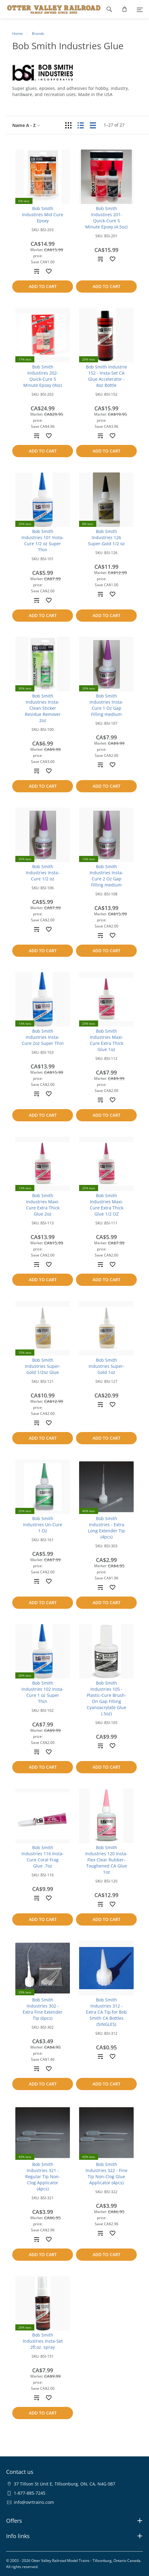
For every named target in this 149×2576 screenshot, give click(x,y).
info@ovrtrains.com (34, 2502)
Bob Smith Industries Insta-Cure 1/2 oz (42, 873)
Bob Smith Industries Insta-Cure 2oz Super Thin (43, 1037)
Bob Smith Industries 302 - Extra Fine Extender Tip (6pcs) (43, 2009)
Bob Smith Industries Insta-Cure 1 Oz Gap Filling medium (106, 705)
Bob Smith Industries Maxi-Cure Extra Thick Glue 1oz (106, 1040)
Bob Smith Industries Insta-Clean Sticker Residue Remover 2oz (43, 708)
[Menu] (139, 9)
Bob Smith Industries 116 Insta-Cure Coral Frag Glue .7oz (42, 1857)
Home (17, 33)
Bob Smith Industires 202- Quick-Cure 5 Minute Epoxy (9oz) (42, 376)
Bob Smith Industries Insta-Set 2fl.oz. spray (43, 2341)
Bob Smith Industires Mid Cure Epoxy (42, 214)
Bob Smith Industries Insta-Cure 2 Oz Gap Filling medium (106, 876)
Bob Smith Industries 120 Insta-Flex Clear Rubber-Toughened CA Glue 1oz (106, 1860)
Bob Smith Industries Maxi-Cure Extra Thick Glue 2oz (42, 1205)
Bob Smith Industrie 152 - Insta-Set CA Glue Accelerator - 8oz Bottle (106, 376)
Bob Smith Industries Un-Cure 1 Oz (42, 1525)
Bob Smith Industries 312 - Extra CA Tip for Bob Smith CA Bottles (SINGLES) (106, 2012)
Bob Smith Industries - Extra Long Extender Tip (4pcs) (106, 1528)
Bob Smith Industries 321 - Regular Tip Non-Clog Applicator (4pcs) (42, 2176)
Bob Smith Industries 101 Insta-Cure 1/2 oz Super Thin (42, 540)
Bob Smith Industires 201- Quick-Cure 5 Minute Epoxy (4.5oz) (106, 217)
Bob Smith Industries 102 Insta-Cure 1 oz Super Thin (42, 1692)
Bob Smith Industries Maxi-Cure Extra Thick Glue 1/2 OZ (106, 1205)
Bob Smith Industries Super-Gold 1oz (106, 1366)
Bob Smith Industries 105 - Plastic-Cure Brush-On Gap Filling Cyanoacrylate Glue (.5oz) (106, 1698)
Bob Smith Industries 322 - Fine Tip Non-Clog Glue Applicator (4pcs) (107, 2173)
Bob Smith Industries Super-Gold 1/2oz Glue (43, 1366)
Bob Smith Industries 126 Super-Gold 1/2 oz (106, 537)
